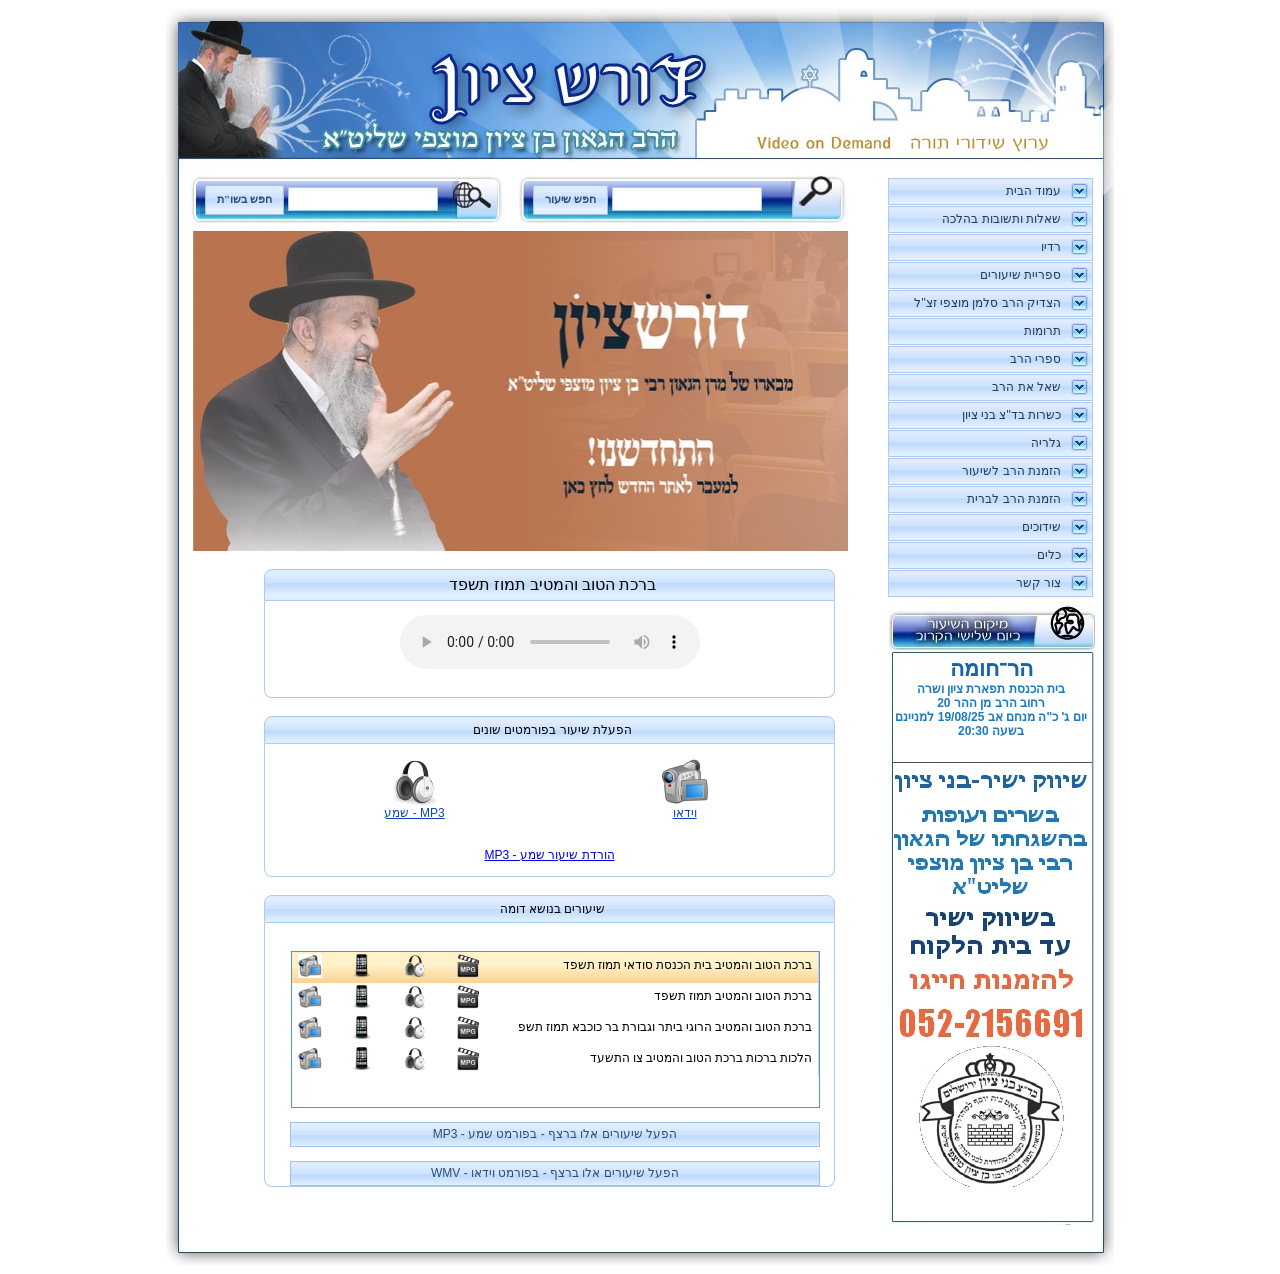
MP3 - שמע (414, 813)
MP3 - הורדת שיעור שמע (550, 855)
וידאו (685, 813)
